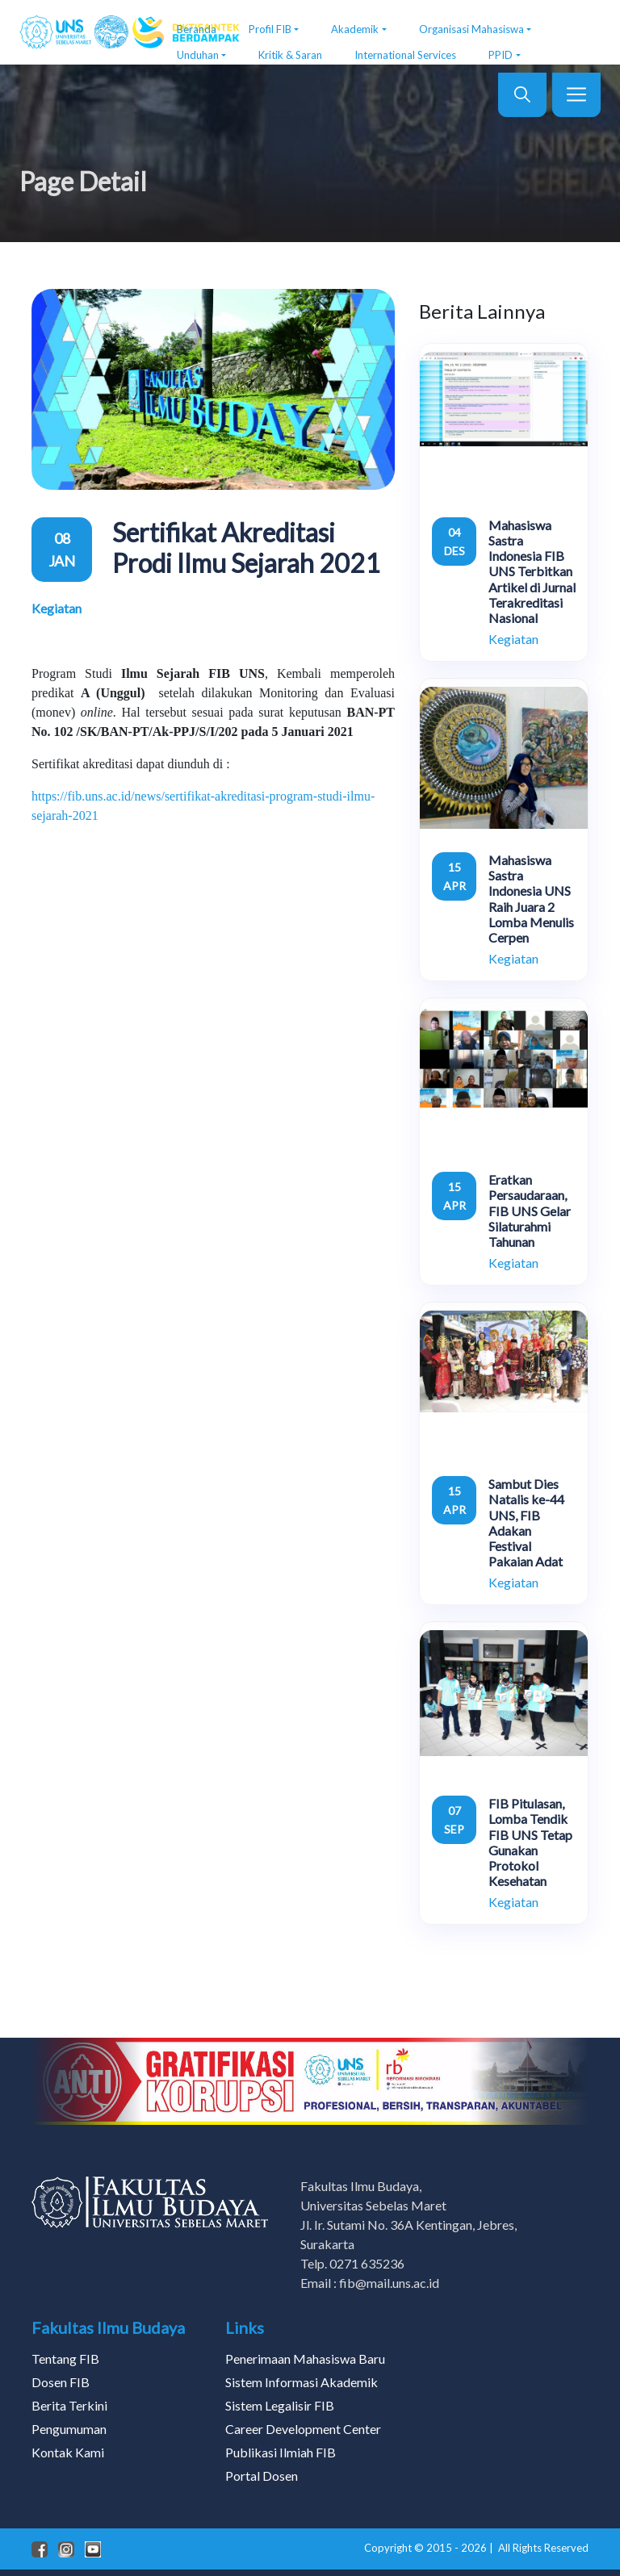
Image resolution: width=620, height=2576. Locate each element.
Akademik (355, 29)
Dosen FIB (60, 2382)
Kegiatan (56, 608)
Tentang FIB (65, 2358)
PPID (500, 54)
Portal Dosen (261, 2475)
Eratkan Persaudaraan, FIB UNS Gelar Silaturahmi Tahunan (529, 1210)
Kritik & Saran (290, 54)
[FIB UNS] (86, 32)
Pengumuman (69, 2428)
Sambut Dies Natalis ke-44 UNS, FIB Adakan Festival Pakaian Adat (526, 1522)
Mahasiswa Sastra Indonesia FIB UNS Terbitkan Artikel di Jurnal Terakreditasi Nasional (532, 571)
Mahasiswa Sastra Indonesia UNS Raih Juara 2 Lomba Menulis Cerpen (531, 898)
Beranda (196, 29)
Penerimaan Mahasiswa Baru (305, 2358)
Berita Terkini (69, 2405)
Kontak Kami (67, 2452)
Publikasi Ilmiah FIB (280, 2452)
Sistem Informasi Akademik (301, 2382)
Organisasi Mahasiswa (471, 29)
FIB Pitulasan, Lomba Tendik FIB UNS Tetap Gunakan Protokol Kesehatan (530, 1842)
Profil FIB (270, 29)
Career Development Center (303, 2428)
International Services (405, 54)
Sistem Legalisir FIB (279, 2405)
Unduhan (198, 54)
